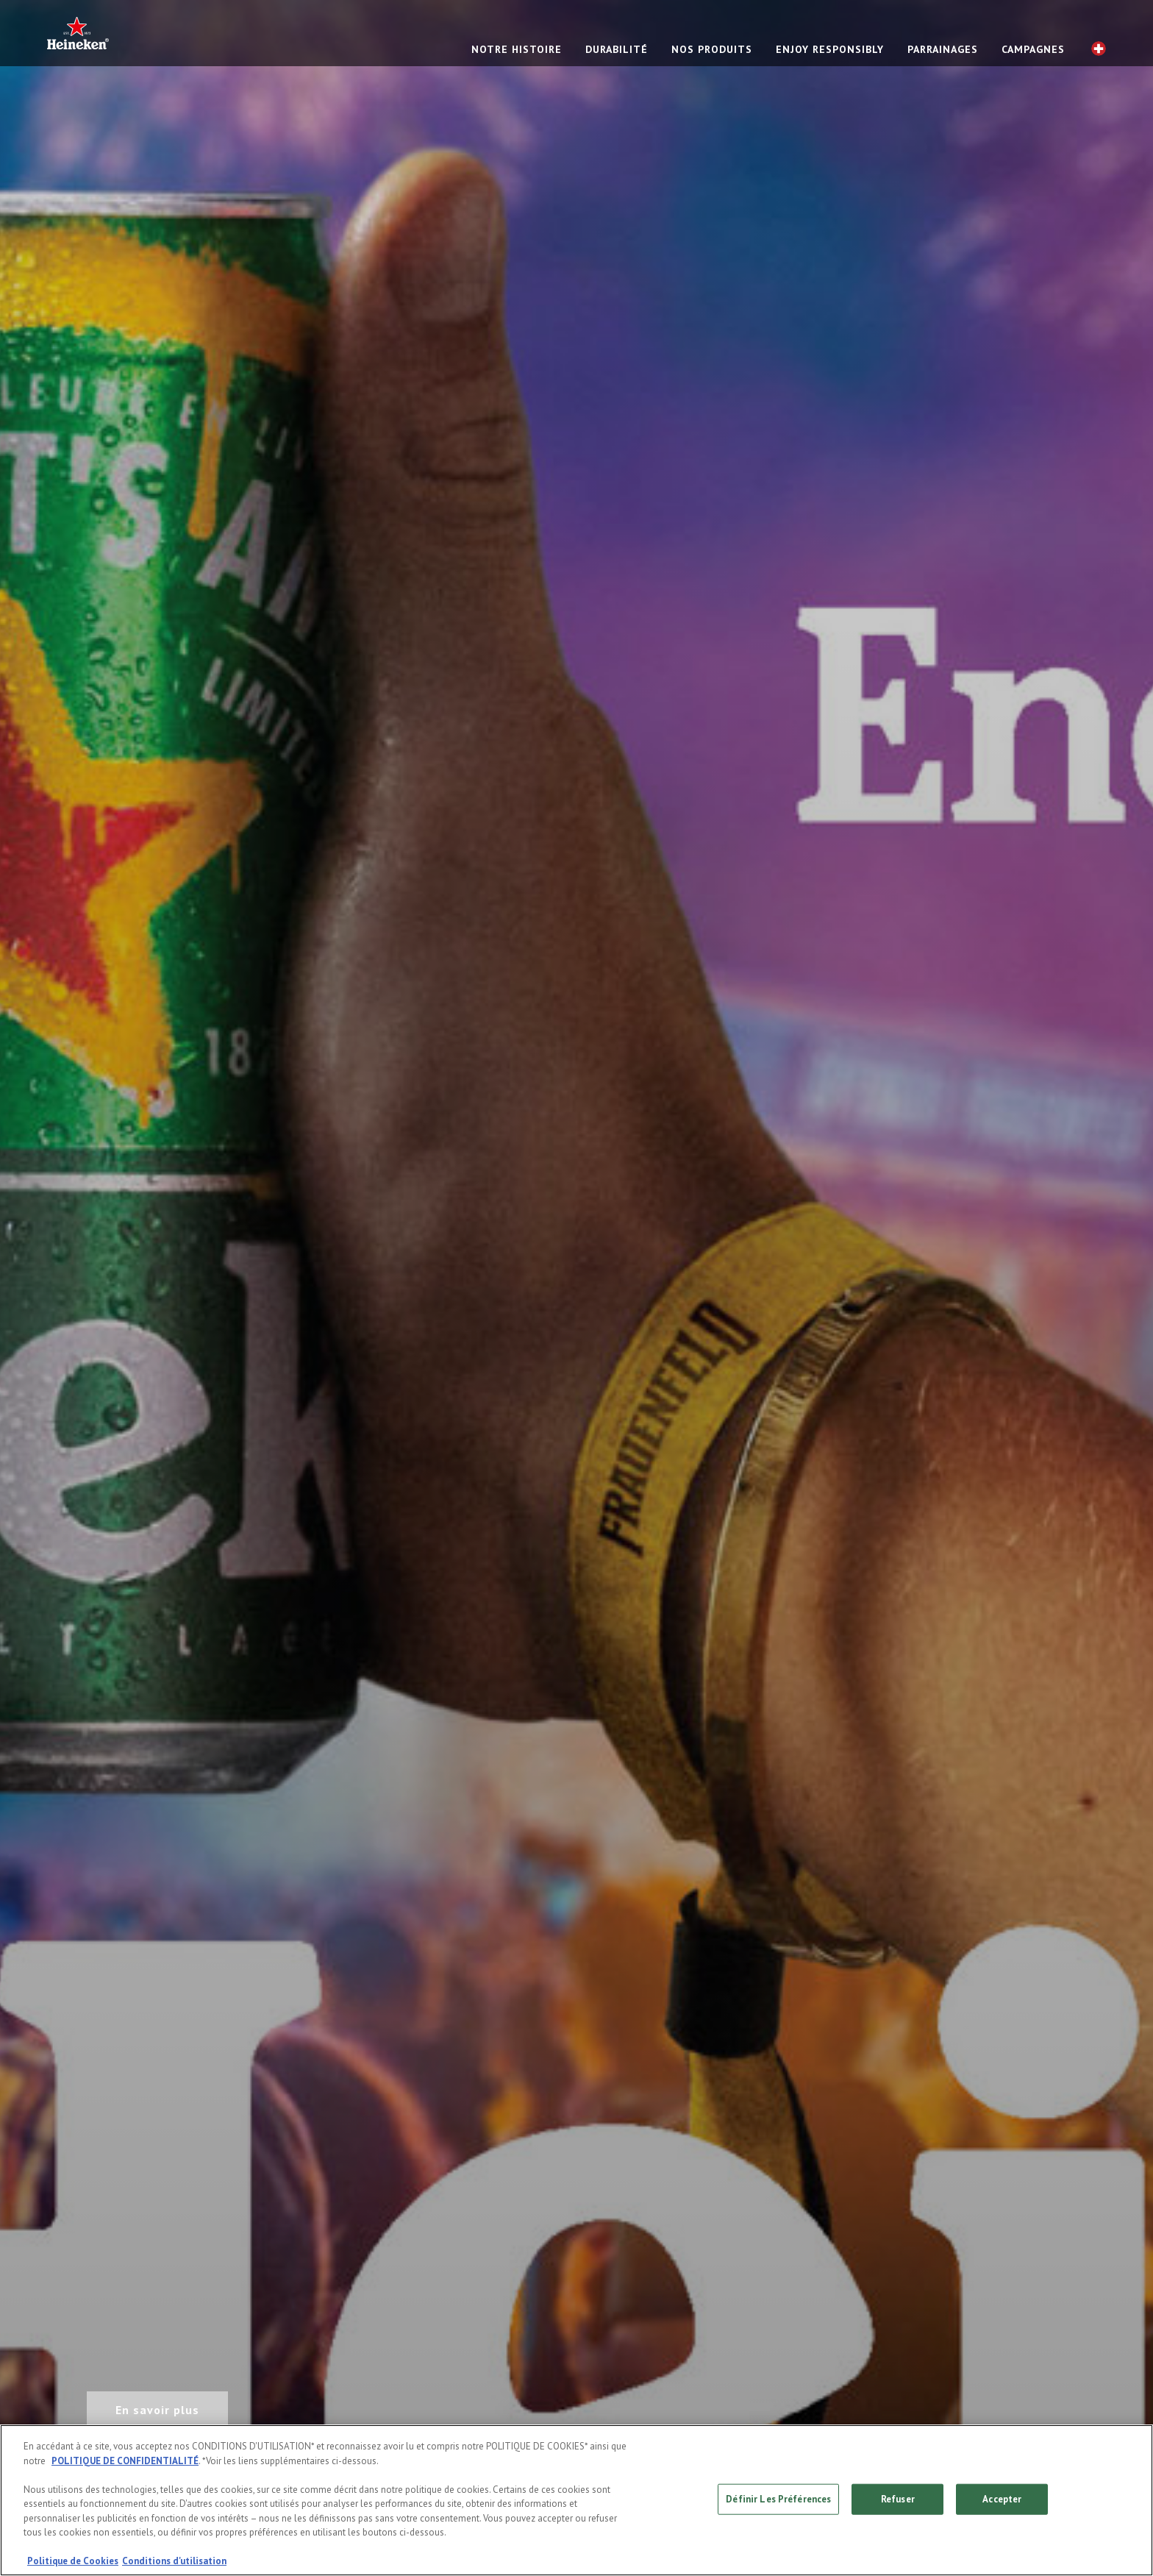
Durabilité (616, 49)
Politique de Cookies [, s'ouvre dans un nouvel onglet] (72, 2561)
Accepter (1001, 2499)
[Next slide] (1095, 1288)
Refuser (898, 2499)
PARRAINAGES (942, 49)
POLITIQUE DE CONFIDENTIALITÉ (125, 2461)
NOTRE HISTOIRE (516, 49)
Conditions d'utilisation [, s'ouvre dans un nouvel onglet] (174, 2561)
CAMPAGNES (1033, 49)
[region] (576, 2500)
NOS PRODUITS (711, 49)
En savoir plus (157, 2409)
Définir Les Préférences (778, 2499)
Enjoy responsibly (830, 49)
